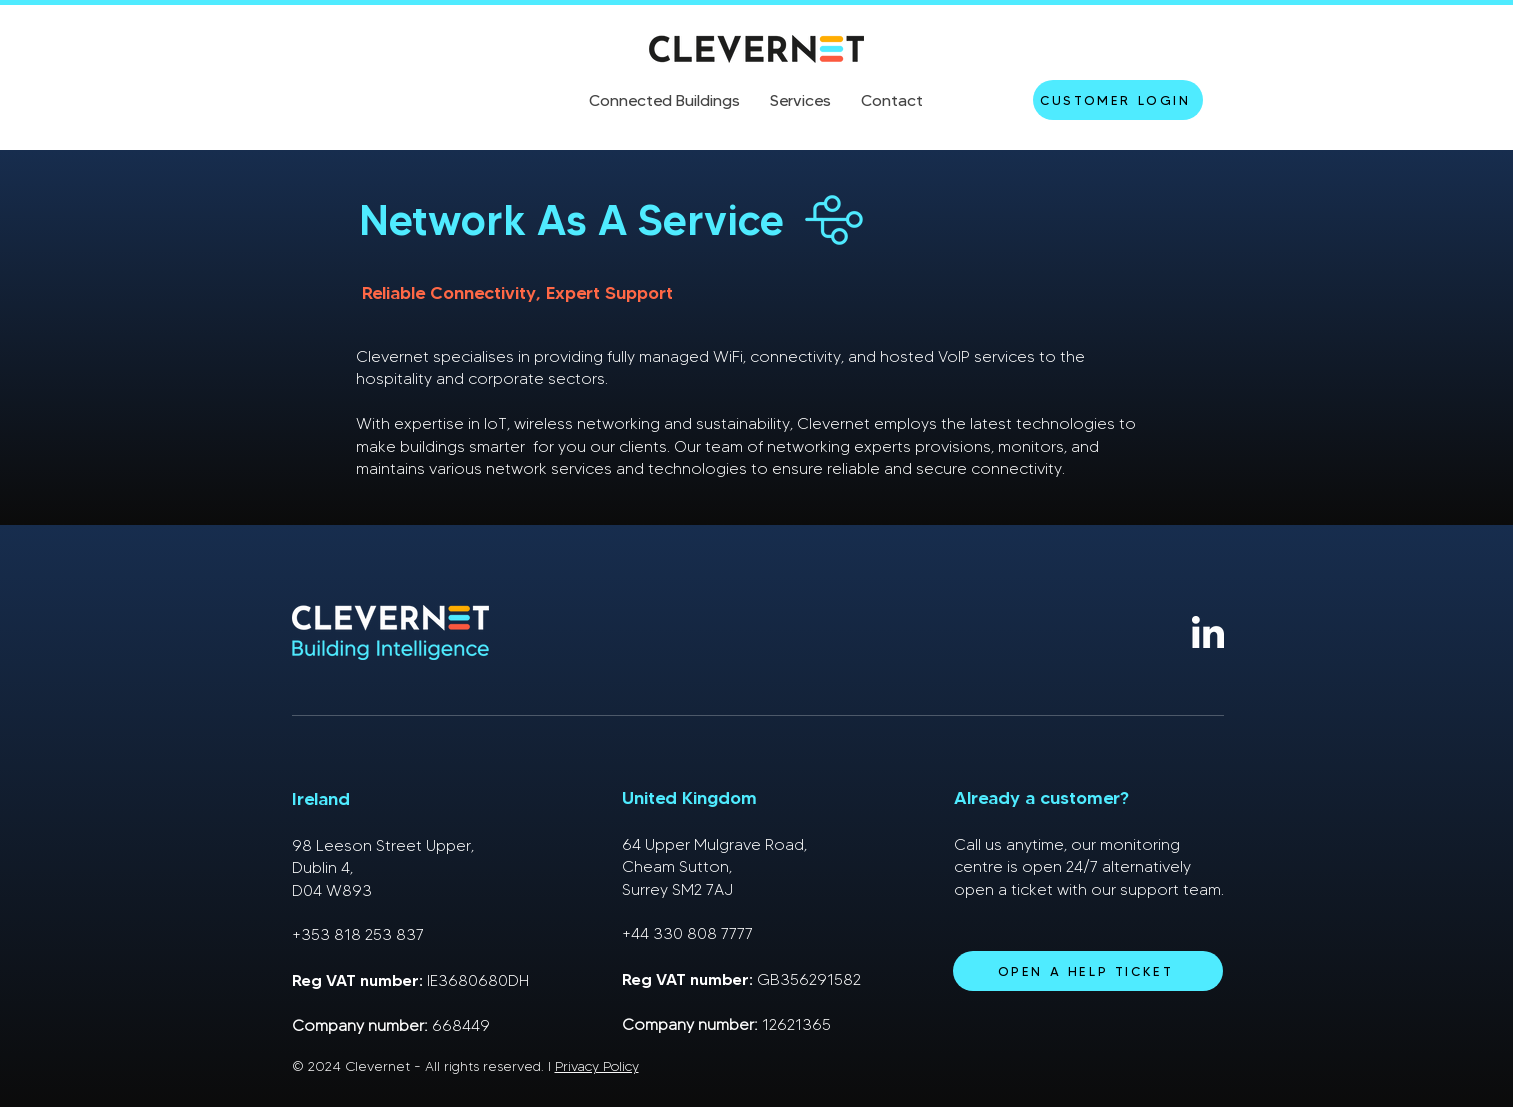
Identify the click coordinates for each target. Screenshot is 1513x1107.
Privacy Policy (597, 1066)
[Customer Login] (1118, 100)
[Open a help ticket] (1088, 971)
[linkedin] (1208, 632)
